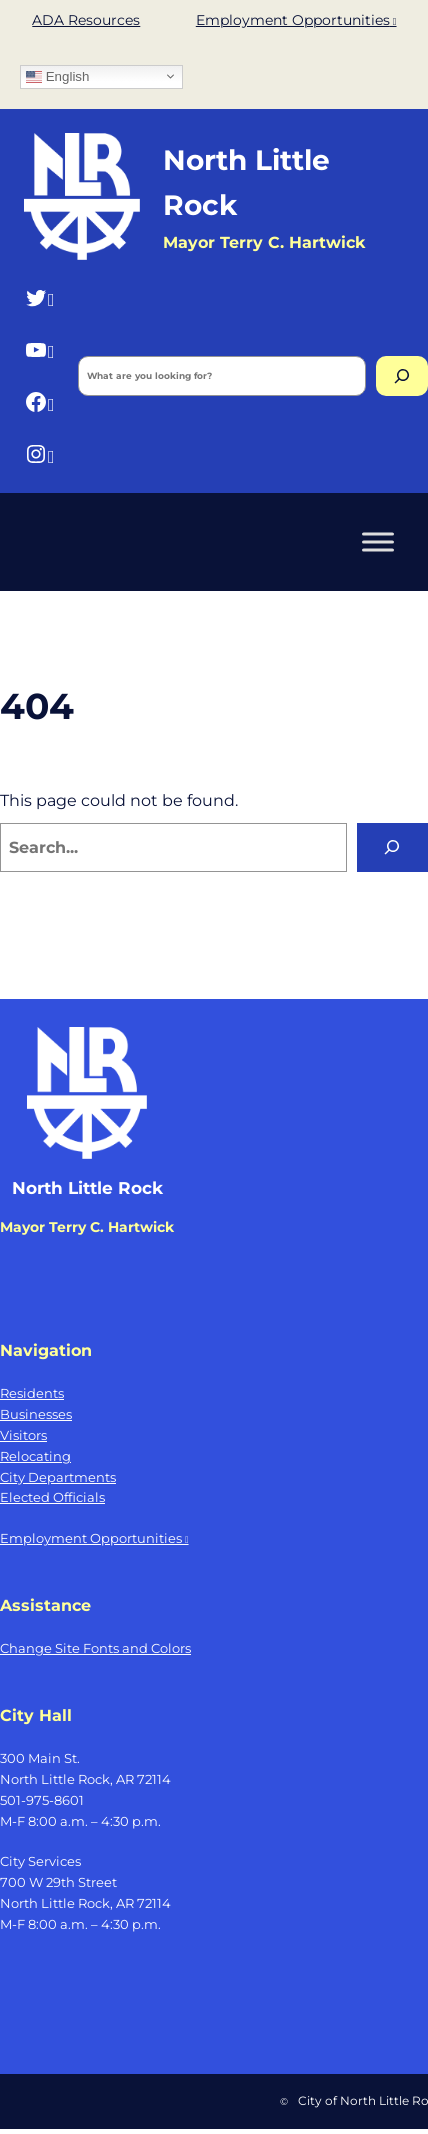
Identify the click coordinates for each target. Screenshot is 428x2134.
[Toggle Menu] (378, 541)
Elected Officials (52, 1497)
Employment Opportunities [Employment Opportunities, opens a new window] (296, 20)
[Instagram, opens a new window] (39, 454)
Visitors (23, 1435)
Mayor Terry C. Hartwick (87, 1227)
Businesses (36, 1414)
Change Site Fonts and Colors (95, 1648)
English (57, 76)
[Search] (402, 376)
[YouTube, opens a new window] (39, 349)
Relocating (35, 1456)
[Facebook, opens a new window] (39, 402)
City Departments (58, 1477)
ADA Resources (86, 20)
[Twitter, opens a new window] (39, 297)
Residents (32, 1393)
